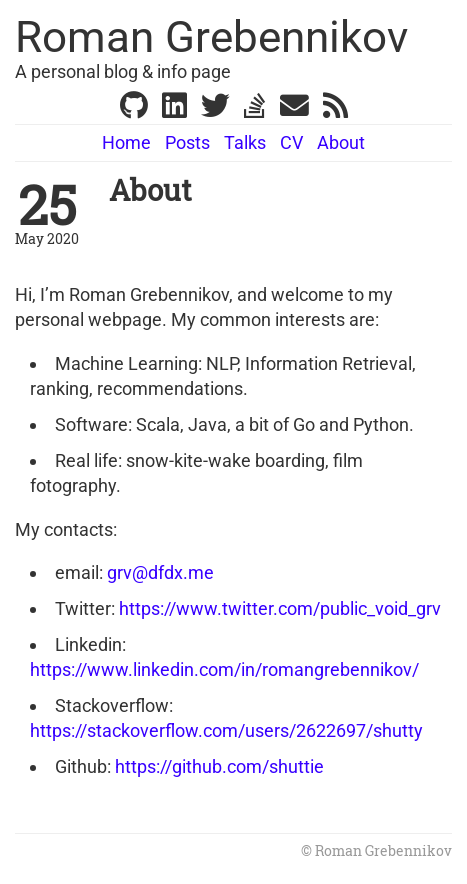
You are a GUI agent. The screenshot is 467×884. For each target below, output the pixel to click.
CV (291, 142)
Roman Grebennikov (211, 37)
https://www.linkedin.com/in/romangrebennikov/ (224, 669)
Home (126, 142)
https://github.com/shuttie (219, 766)
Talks (245, 142)
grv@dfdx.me (160, 572)
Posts (187, 142)
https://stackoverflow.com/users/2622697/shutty (226, 730)
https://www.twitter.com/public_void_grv (280, 608)
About (341, 142)
